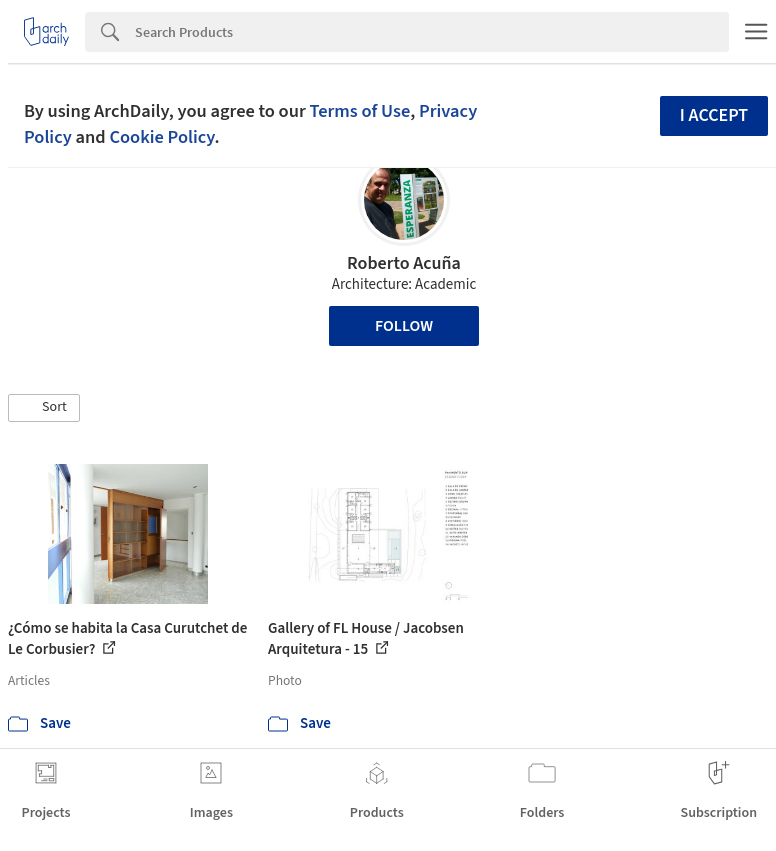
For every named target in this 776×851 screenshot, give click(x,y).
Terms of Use (359, 111)
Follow (404, 326)
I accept (714, 115)
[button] (44, 408)
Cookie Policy (161, 137)
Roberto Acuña (404, 263)
